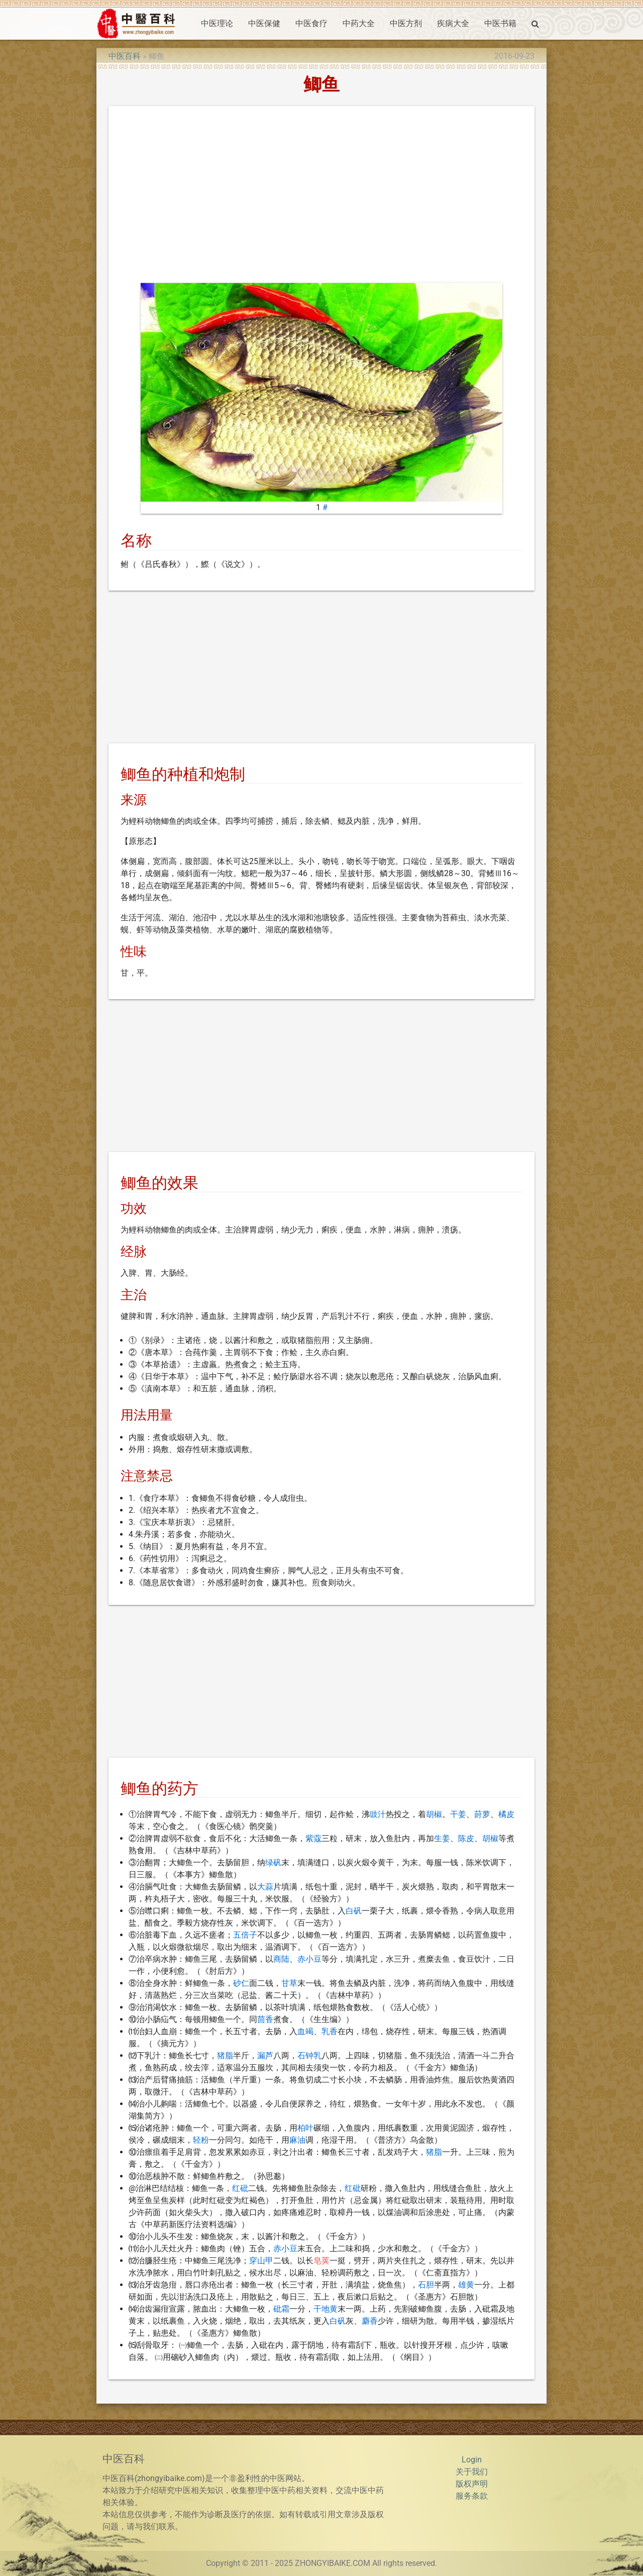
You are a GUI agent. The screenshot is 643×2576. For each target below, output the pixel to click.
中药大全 (359, 23)
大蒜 (265, 1886)
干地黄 (325, 2309)
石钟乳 (309, 2055)
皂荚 (321, 2260)
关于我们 (472, 2471)
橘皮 (506, 1814)
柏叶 (305, 2128)
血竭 (305, 2031)
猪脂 (225, 2055)
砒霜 (281, 2309)
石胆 (426, 2284)
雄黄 (466, 2284)
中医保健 (264, 23)
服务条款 (472, 2496)
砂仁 (241, 1983)
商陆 (281, 1959)
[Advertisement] (321, 196)
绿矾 (273, 1862)
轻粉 (201, 2140)
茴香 (265, 2019)
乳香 (330, 2031)
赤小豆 (309, 1959)
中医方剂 (406, 23)
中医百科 (125, 56)
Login (472, 2459)
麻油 (297, 2140)
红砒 (240, 2188)
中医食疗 (311, 23)
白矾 (354, 1911)
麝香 (370, 2321)
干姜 (458, 1814)
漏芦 (265, 2055)
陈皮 (466, 1838)
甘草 (289, 1983)
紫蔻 (313, 1838)
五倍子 (245, 1935)
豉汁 (378, 1814)
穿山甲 (261, 2260)
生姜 (442, 1838)
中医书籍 (500, 23)
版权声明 (472, 2484)
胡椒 (434, 1814)
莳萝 (482, 1814)
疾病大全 (453, 23)
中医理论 (217, 23)
